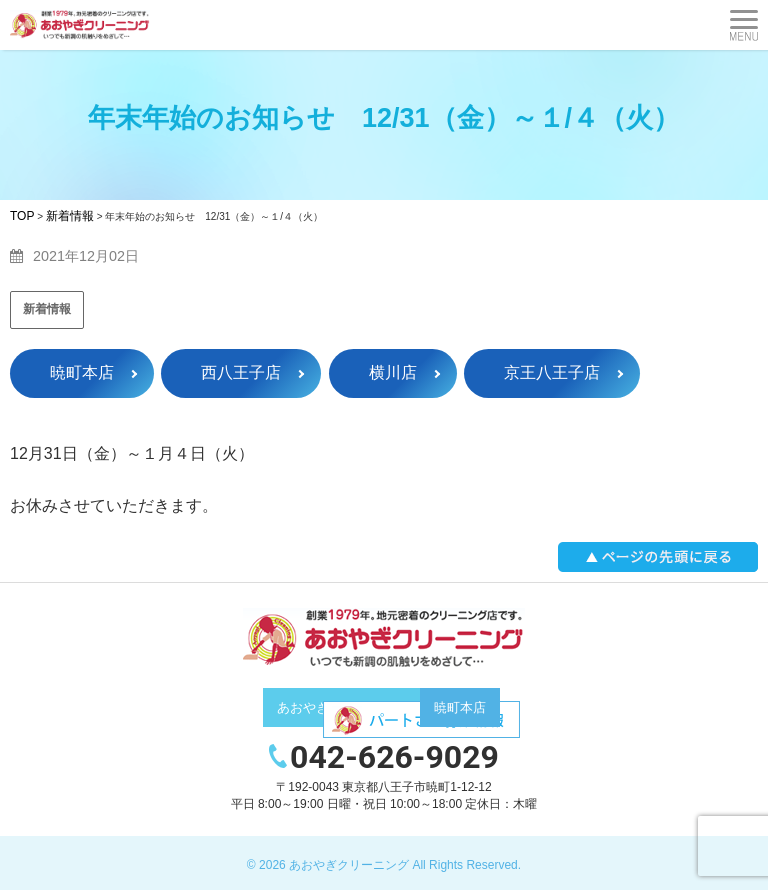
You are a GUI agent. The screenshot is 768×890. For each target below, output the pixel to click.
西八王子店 (241, 372)
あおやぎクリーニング (349, 865)
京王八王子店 (552, 372)
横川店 (393, 372)
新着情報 (47, 309)
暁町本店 (82, 372)
